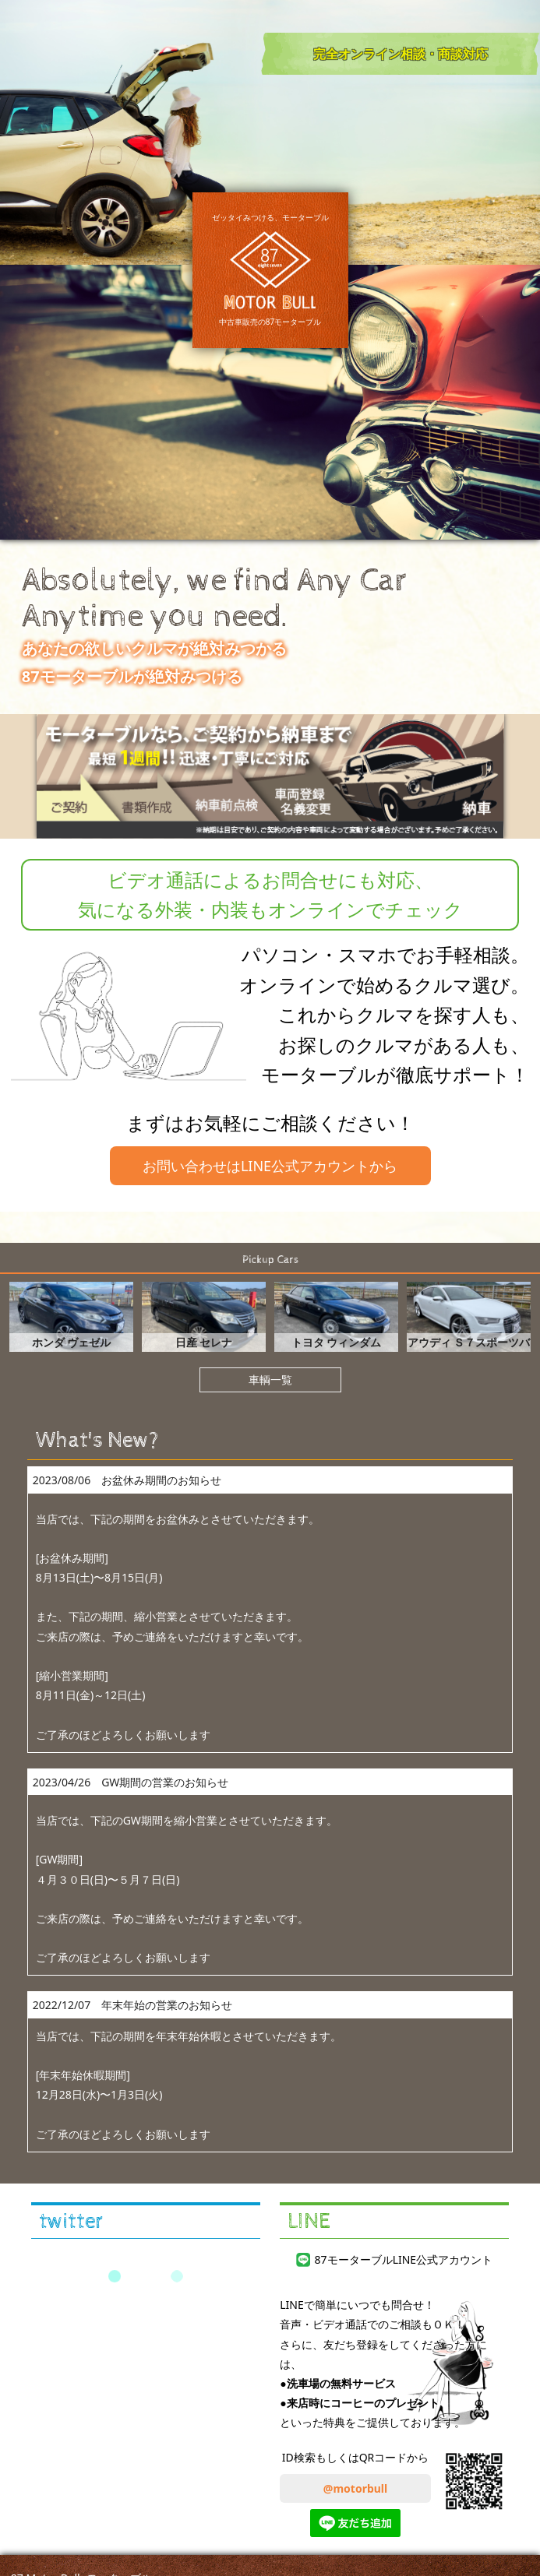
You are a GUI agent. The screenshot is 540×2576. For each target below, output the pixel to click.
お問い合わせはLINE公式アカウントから (270, 1165)
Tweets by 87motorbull (145, 2276)
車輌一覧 (270, 1379)
